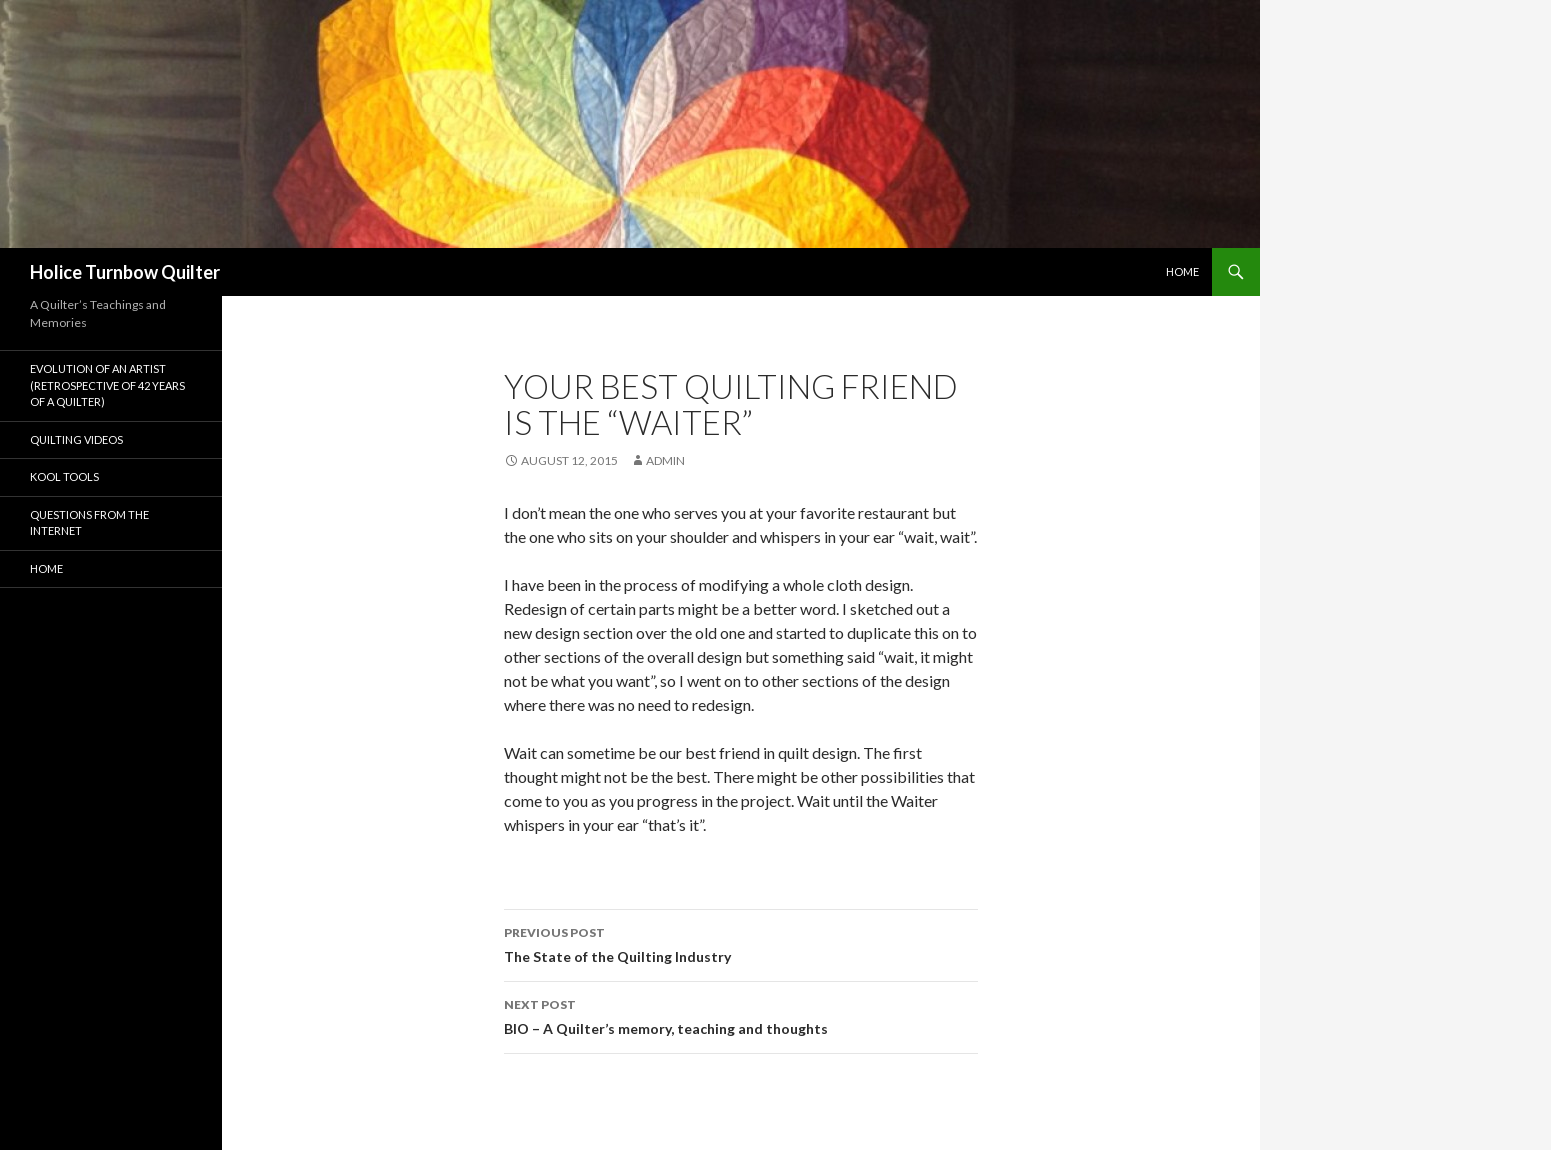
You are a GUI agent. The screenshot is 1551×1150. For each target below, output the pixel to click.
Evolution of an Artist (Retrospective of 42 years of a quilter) (107, 385)
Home (1182, 271)
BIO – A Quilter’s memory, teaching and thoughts (741, 1015)
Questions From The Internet (89, 523)
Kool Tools (64, 476)
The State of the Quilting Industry (741, 943)
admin (665, 460)
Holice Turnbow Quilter (125, 272)
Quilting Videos (76, 439)
